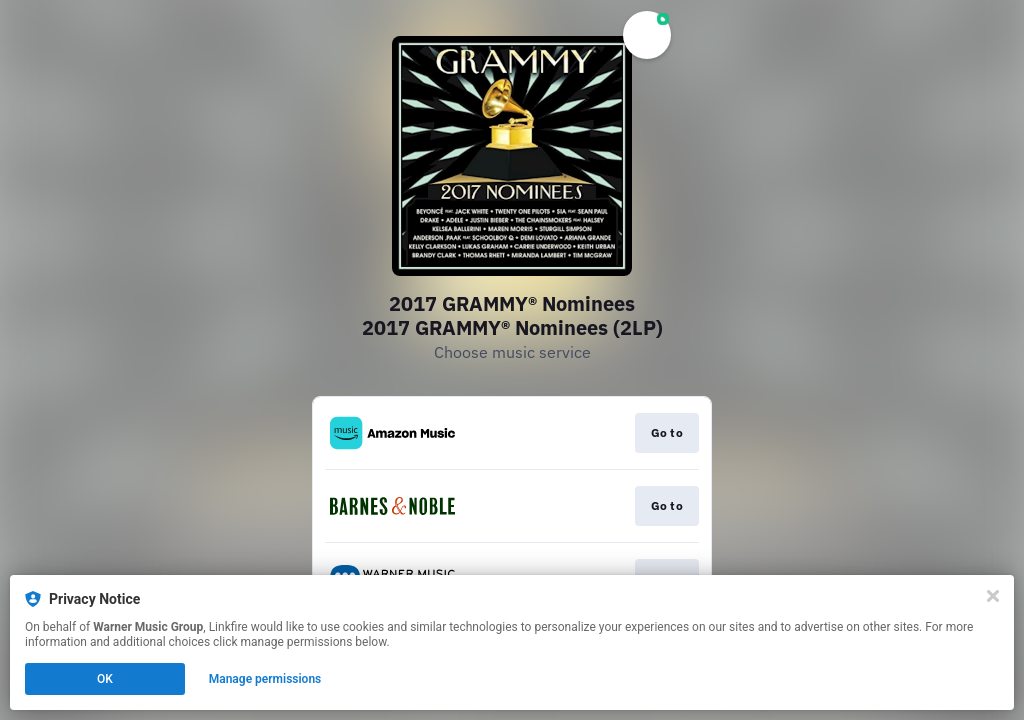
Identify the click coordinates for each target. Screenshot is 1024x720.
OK (105, 679)
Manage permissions (265, 679)
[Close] (993, 596)
